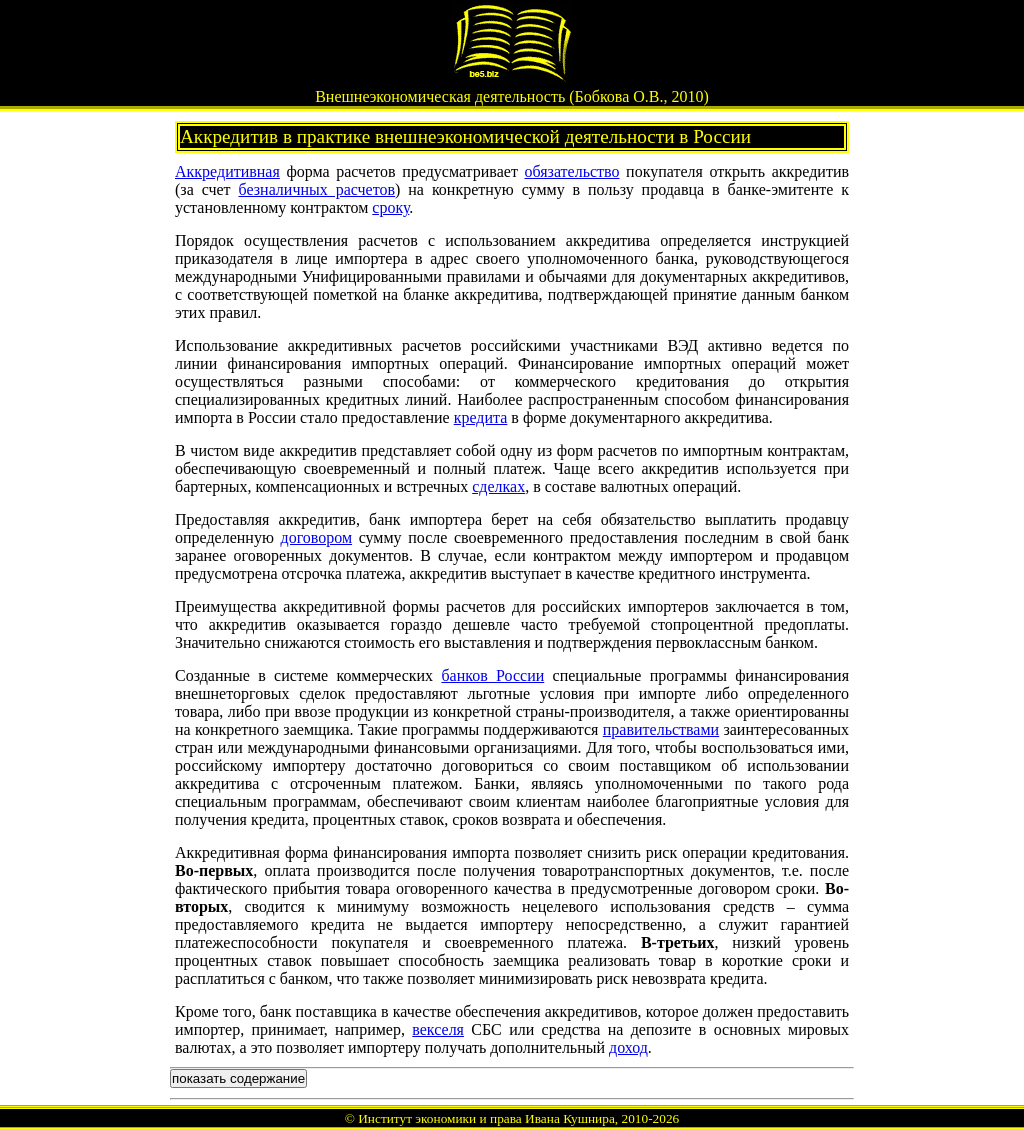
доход (628, 1047)
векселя (438, 1029)
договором (316, 537)
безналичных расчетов (317, 189)
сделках (498, 486)
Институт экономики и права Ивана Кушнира (486, 1118)
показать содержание (238, 1078)
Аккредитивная (227, 171)
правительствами (661, 729)
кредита (481, 417)
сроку (390, 207)
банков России (492, 675)
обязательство (571, 171)
